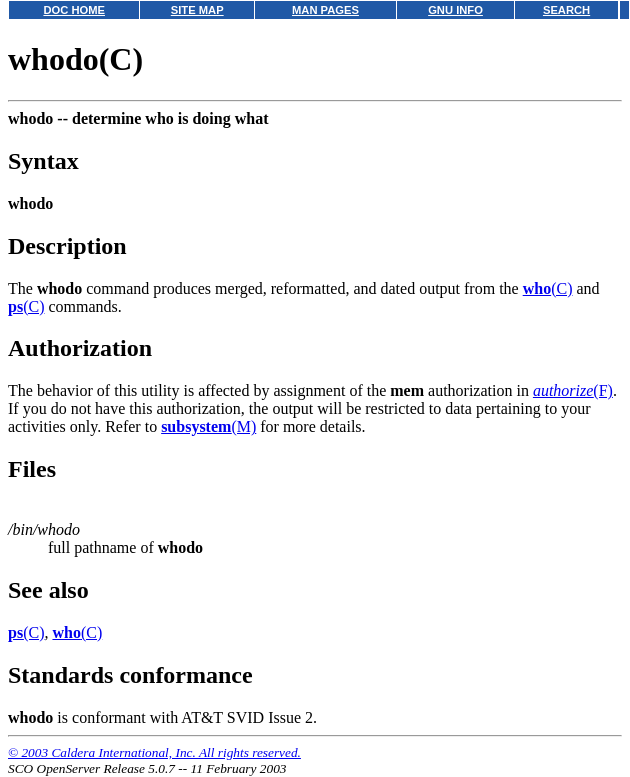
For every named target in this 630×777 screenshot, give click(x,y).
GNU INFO (455, 10)
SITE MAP (197, 10)
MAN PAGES (325, 10)
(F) (573, 390)
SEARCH (566, 10)
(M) (208, 426)
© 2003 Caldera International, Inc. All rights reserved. (154, 752)
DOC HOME (74, 10)
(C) (548, 288)
